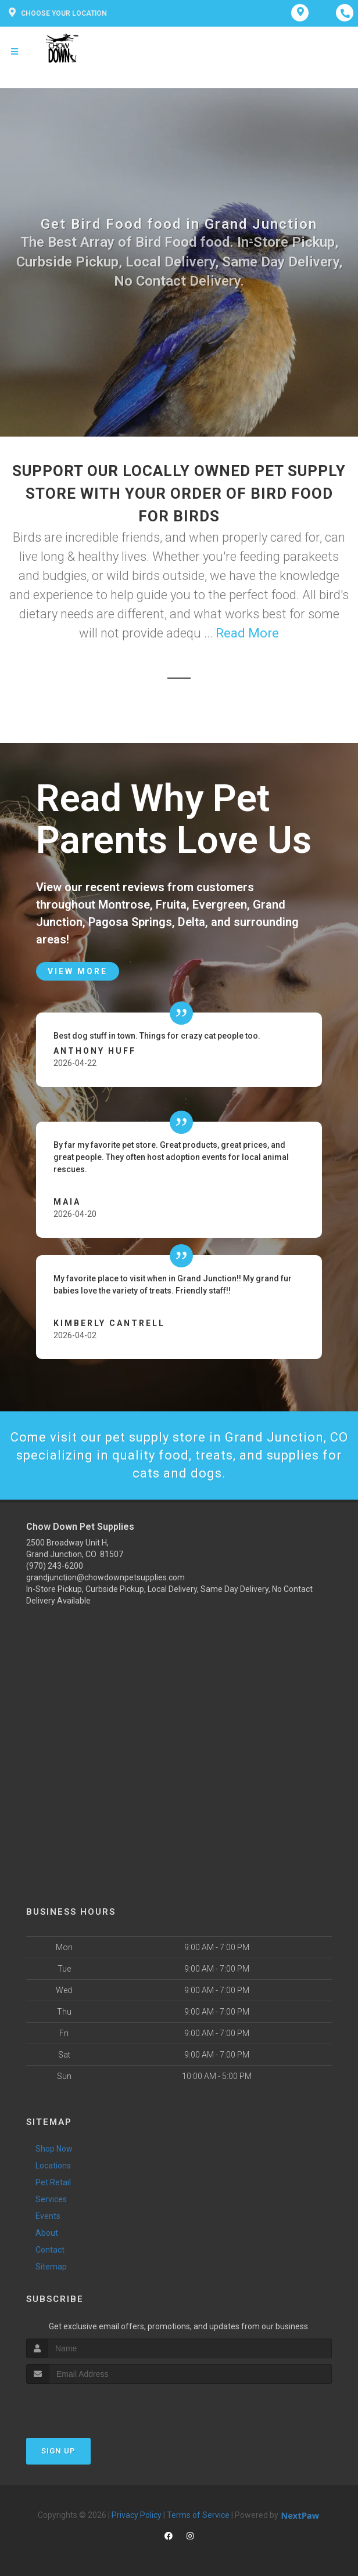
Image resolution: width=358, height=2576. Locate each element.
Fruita (171, 904)
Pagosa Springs (130, 922)
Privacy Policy (137, 2515)
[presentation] (88, 2406)
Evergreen (219, 904)
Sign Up (58, 2451)
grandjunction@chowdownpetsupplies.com (105, 1577)
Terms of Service (198, 2515)
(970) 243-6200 (54, 1565)
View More (78, 971)
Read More (247, 633)
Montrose (124, 904)
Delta (191, 922)
